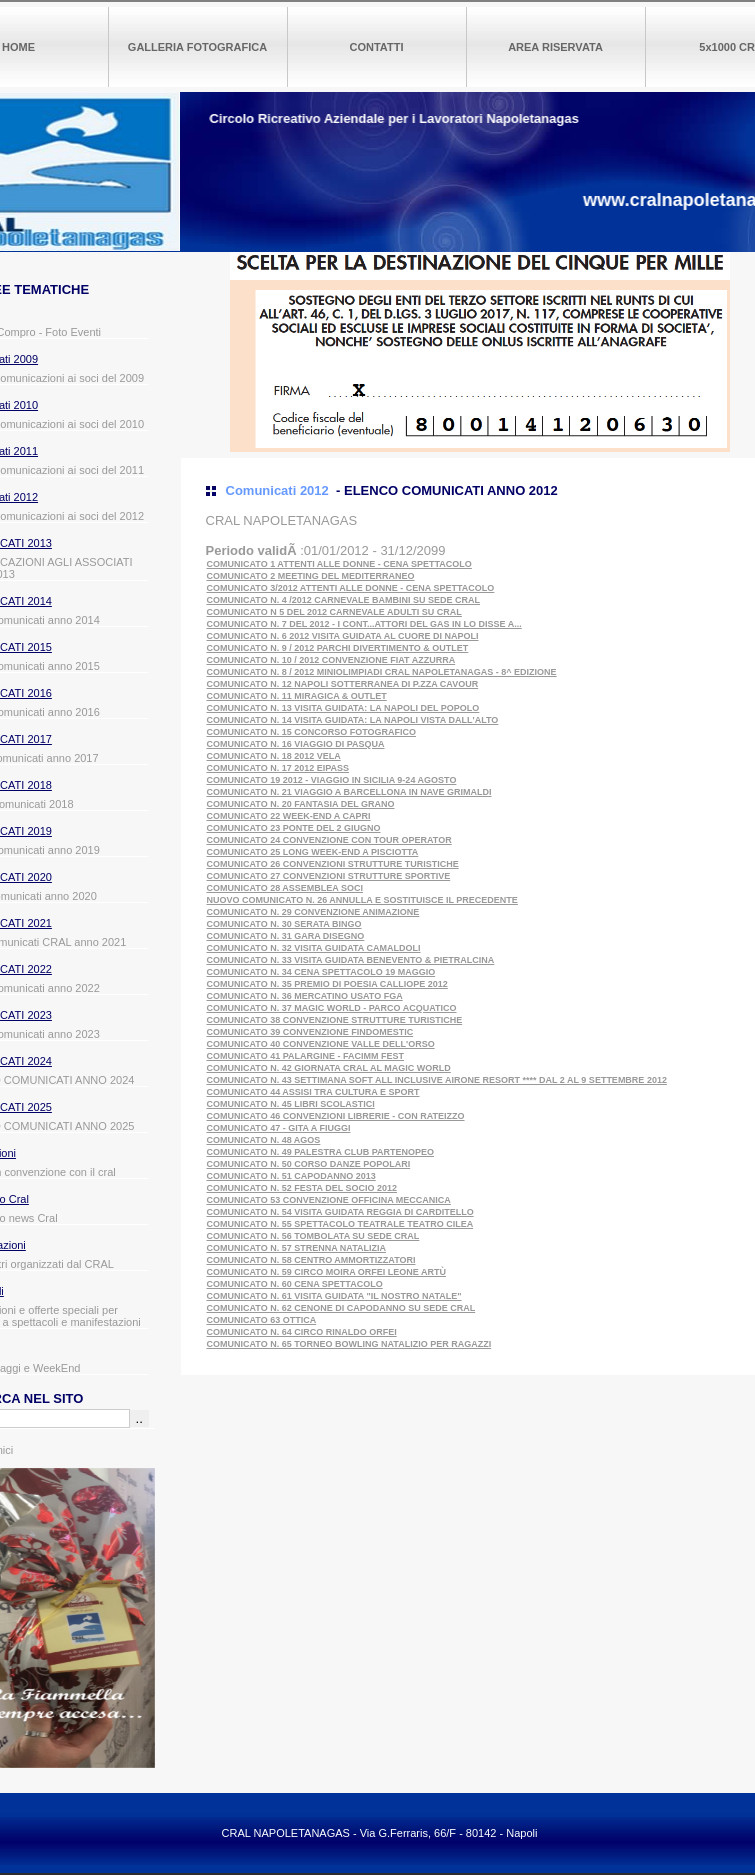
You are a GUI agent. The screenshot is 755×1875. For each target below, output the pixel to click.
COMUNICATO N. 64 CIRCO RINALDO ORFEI (302, 1332)
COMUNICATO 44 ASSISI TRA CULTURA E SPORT (313, 1092)
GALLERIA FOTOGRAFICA (197, 47)
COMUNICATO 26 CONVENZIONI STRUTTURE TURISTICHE (333, 864)
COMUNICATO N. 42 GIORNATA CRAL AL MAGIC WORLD (329, 1068)
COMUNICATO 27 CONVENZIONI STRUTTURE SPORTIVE (329, 876)
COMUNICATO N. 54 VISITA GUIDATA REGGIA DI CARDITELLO (340, 1212)
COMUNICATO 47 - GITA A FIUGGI (279, 1128)
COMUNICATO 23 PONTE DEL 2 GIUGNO (294, 828)
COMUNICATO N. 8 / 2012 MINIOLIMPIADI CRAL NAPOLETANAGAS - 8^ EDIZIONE (382, 672)
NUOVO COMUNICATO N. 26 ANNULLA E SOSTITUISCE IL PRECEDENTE (362, 900)
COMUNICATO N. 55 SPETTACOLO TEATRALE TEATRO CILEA (340, 1224)
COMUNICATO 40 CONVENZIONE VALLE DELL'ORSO (321, 1044)
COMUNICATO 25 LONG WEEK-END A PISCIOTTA (313, 852)
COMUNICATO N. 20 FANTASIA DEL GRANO (301, 804)
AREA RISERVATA (555, 47)
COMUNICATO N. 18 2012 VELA (274, 756)
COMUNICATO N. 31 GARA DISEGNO (286, 936)
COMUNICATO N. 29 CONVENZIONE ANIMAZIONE (313, 912)
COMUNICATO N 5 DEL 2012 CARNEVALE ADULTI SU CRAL (334, 612)
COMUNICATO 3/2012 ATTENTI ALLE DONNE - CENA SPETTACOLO (351, 588)
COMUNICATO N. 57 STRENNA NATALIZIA (297, 1248)
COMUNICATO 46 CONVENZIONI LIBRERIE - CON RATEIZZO (336, 1116)
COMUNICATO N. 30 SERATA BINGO (284, 924)
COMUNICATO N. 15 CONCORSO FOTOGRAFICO (312, 732)
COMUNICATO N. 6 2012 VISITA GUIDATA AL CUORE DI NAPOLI (343, 636)
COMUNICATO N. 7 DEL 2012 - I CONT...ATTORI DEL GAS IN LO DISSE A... (364, 624)
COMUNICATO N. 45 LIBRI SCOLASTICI (291, 1104)
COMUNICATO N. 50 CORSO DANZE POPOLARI (309, 1164)
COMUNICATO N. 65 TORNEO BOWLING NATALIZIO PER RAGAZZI (349, 1344)
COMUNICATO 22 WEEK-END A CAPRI (289, 816)
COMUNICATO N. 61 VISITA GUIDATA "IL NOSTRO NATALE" (334, 1296)
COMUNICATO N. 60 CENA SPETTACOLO (295, 1284)
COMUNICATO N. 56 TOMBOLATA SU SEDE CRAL (313, 1236)
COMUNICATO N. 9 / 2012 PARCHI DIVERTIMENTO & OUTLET (338, 648)
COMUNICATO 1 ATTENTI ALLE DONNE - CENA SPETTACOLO (339, 564)
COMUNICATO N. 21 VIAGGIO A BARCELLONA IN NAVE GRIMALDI (349, 792)
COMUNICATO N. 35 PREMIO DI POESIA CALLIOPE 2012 (327, 984)
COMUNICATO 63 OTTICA (262, 1320)
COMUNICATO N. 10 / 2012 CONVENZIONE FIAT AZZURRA (331, 660)
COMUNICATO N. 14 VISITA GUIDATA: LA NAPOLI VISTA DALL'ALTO (353, 720)
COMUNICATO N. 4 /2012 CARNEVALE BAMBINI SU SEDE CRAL (344, 600)
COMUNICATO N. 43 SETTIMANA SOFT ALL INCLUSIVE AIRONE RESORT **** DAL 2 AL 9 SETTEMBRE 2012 (437, 1080)
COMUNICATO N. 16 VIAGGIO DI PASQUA (296, 744)
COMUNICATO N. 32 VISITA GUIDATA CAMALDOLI (314, 948)
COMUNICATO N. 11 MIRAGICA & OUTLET (297, 696)
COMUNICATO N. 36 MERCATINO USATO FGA (305, 996)
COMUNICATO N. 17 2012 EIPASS (278, 768)
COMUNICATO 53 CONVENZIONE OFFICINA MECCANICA (329, 1200)
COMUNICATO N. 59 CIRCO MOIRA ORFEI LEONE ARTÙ (327, 1272)
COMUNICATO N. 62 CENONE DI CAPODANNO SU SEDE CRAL (341, 1308)
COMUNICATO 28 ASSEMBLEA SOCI (285, 888)
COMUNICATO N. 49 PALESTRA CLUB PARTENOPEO (321, 1152)
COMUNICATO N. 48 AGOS (264, 1140)
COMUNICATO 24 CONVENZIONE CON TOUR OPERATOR (329, 840)
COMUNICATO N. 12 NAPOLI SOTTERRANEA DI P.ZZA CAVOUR (343, 684)
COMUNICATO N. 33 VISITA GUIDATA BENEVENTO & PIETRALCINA (351, 960)
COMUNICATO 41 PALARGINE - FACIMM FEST (306, 1056)
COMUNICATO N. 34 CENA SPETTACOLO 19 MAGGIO (321, 972)
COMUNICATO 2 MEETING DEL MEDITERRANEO (311, 576)
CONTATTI (377, 47)
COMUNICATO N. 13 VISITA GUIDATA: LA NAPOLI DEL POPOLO (343, 708)
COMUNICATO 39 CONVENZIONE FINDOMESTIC (310, 1032)
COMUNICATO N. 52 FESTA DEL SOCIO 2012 (302, 1188)
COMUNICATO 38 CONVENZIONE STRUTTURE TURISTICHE (335, 1020)
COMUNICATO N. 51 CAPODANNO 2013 (291, 1176)
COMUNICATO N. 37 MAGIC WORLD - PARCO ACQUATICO (332, 1008)
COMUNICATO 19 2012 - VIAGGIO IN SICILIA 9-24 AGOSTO (332, 780)
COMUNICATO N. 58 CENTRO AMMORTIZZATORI (311, 1260)
